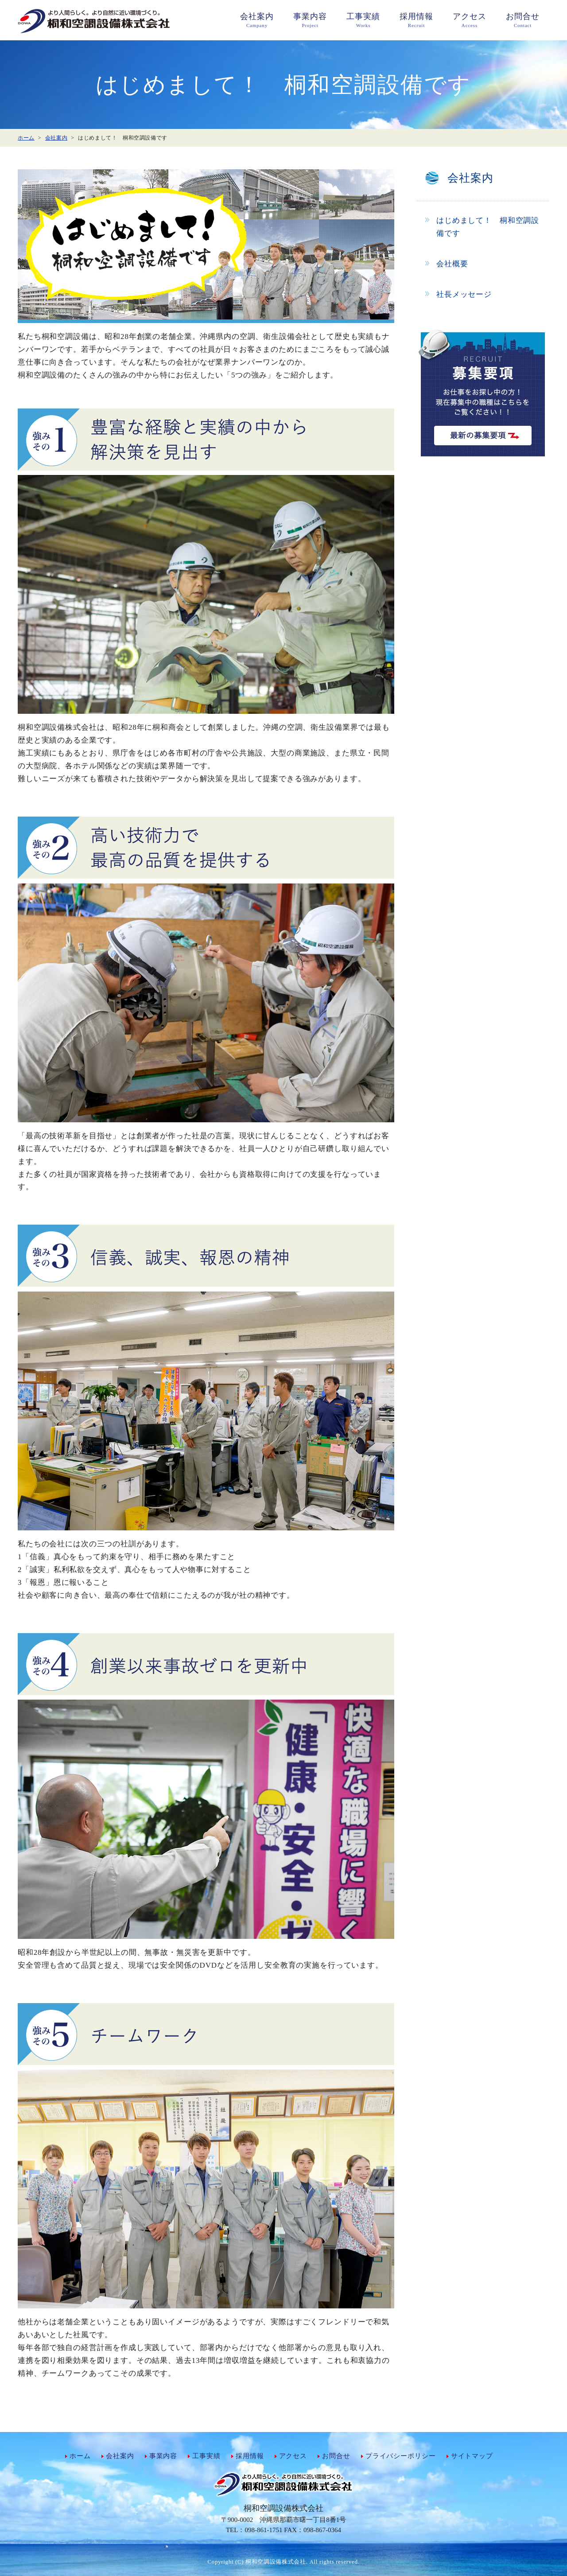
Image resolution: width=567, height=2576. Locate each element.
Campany (257, 19)
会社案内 (120, 2455)
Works (363, 19)
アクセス (293, 2455)
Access (469, 19)
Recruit (416, 19)
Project (310, 19)
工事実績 (206, 2455)
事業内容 (163, 2455)
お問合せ (336, 2455)
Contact (523, 19)
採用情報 (250, 2455)
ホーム (80, 2455)
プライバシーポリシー (400, 2455)
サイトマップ (472, 2455)
